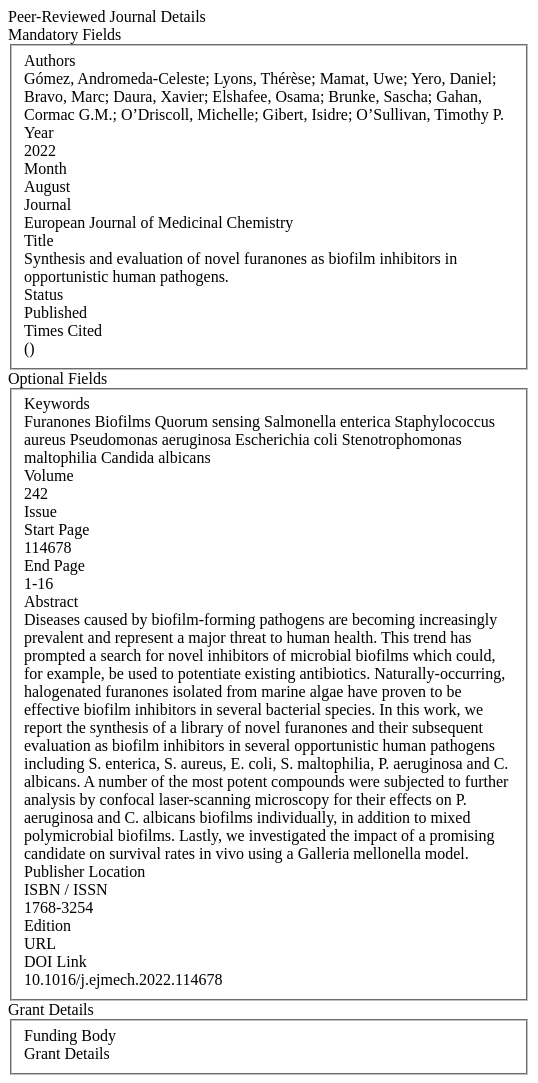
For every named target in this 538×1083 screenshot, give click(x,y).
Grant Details (67, 1053)
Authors (50, 60)
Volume (48, 475)
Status (43, 294)
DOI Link (55, 961)
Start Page (56, 529)
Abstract (51, 601)
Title (39, 240)
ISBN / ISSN (66, 889)
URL (40, 943)
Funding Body (70, 1035)
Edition (47, 925)
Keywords (57, 403)
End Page (54, 565)
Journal (47, 204)
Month (45, 168)
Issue (40, 511)
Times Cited (63, 330)
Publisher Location (84, 871)
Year (38, 132)
